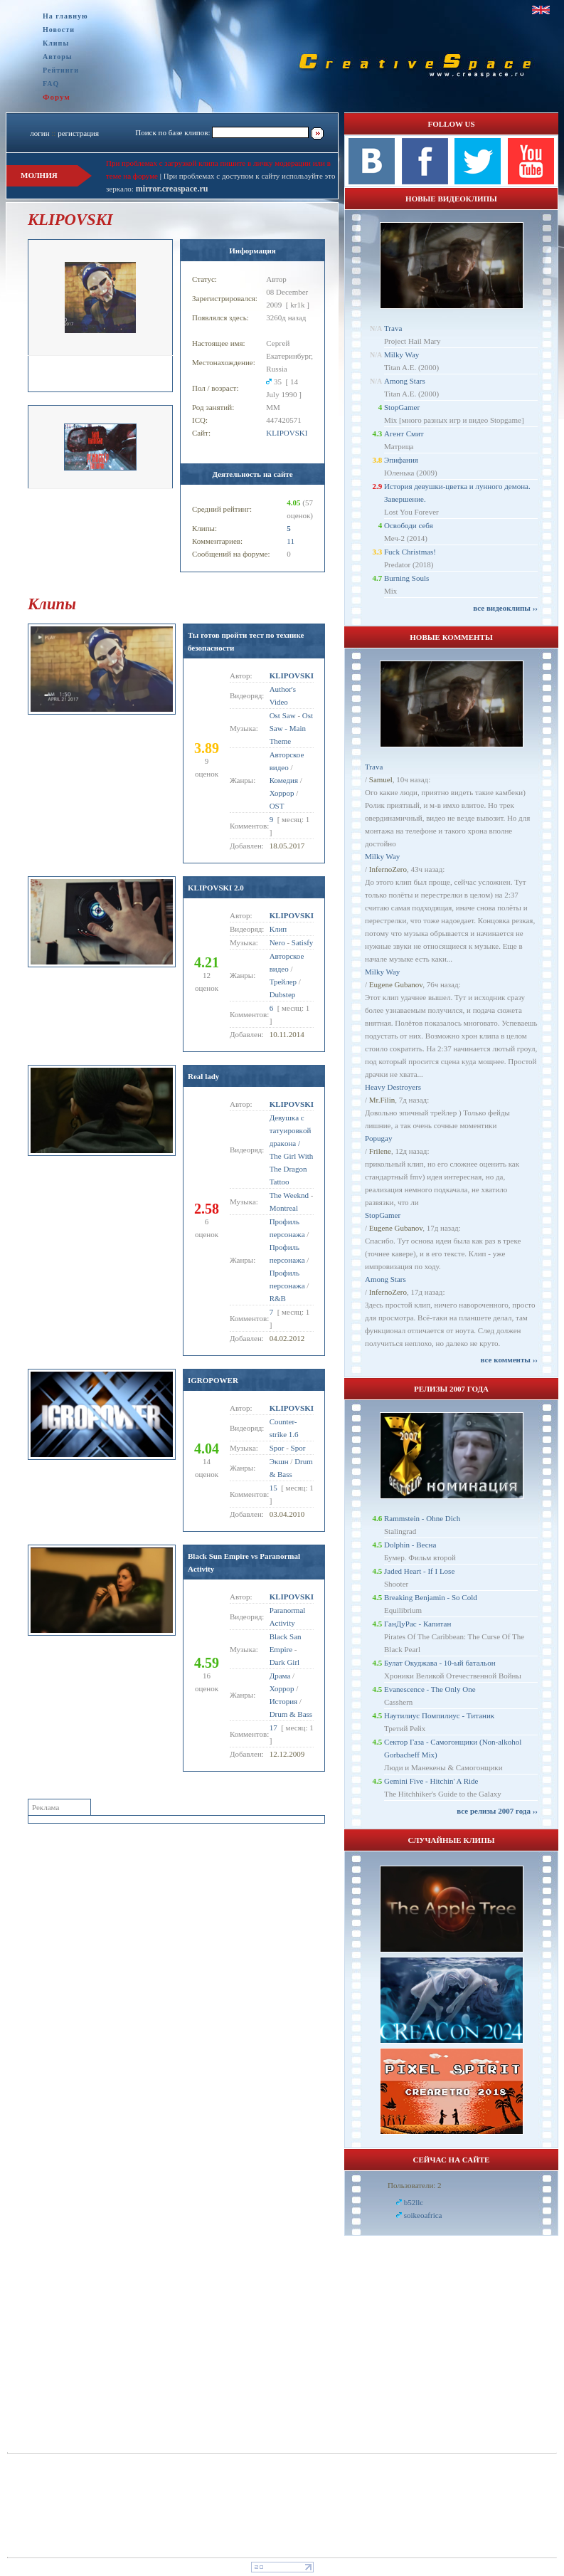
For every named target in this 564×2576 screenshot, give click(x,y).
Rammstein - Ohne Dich (422, 1518)
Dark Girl (284, 1662)
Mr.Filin (382, 1099)
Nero (277, 942)
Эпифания (401, 460)
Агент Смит (404, 433)
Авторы (58, 57)
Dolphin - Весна (410, 1544)
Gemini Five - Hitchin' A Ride (431, 1781)
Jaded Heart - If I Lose (419, 1571)
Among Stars (404, 381)
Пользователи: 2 (415, 2185)
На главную (65, 16)
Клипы (56, 43)
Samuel (381, 779)
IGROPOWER (213, 1380)
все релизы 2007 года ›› (497, 1811)
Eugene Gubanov (395, 984)
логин (39, 133)
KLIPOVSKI (286, 433)
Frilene (380, 1151)
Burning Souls (406, 578)
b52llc (414, 2202)
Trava (393, 328)
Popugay (379, 1138)
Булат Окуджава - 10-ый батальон (440, 1662)
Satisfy (303, 942)
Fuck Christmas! (410, 551)
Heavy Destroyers (393, 1087)
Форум (56, 97)
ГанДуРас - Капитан (417, 1623)
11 (290, 541)
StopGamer (402, 407)
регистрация (78, 133)
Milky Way (401, 354)
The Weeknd (289, 1195)
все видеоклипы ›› (505, 608)
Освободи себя (408, 525)
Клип (278, 929)
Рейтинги (61, 70)
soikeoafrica (423, 2215)
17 (273, 1727)
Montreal (284, 1208)
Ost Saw (283, 715)
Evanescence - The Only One (430, 1689)
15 (273, 1487)
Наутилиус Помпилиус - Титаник (439, 1715)
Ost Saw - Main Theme (291, 728)
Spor (277, 1448)
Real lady (203, 1076)
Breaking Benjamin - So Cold (430, 1597)
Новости (59, 29)
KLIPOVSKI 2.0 (216, 887)
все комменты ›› (509, 1359)
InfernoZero (388, 869)
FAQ (51, 84)
